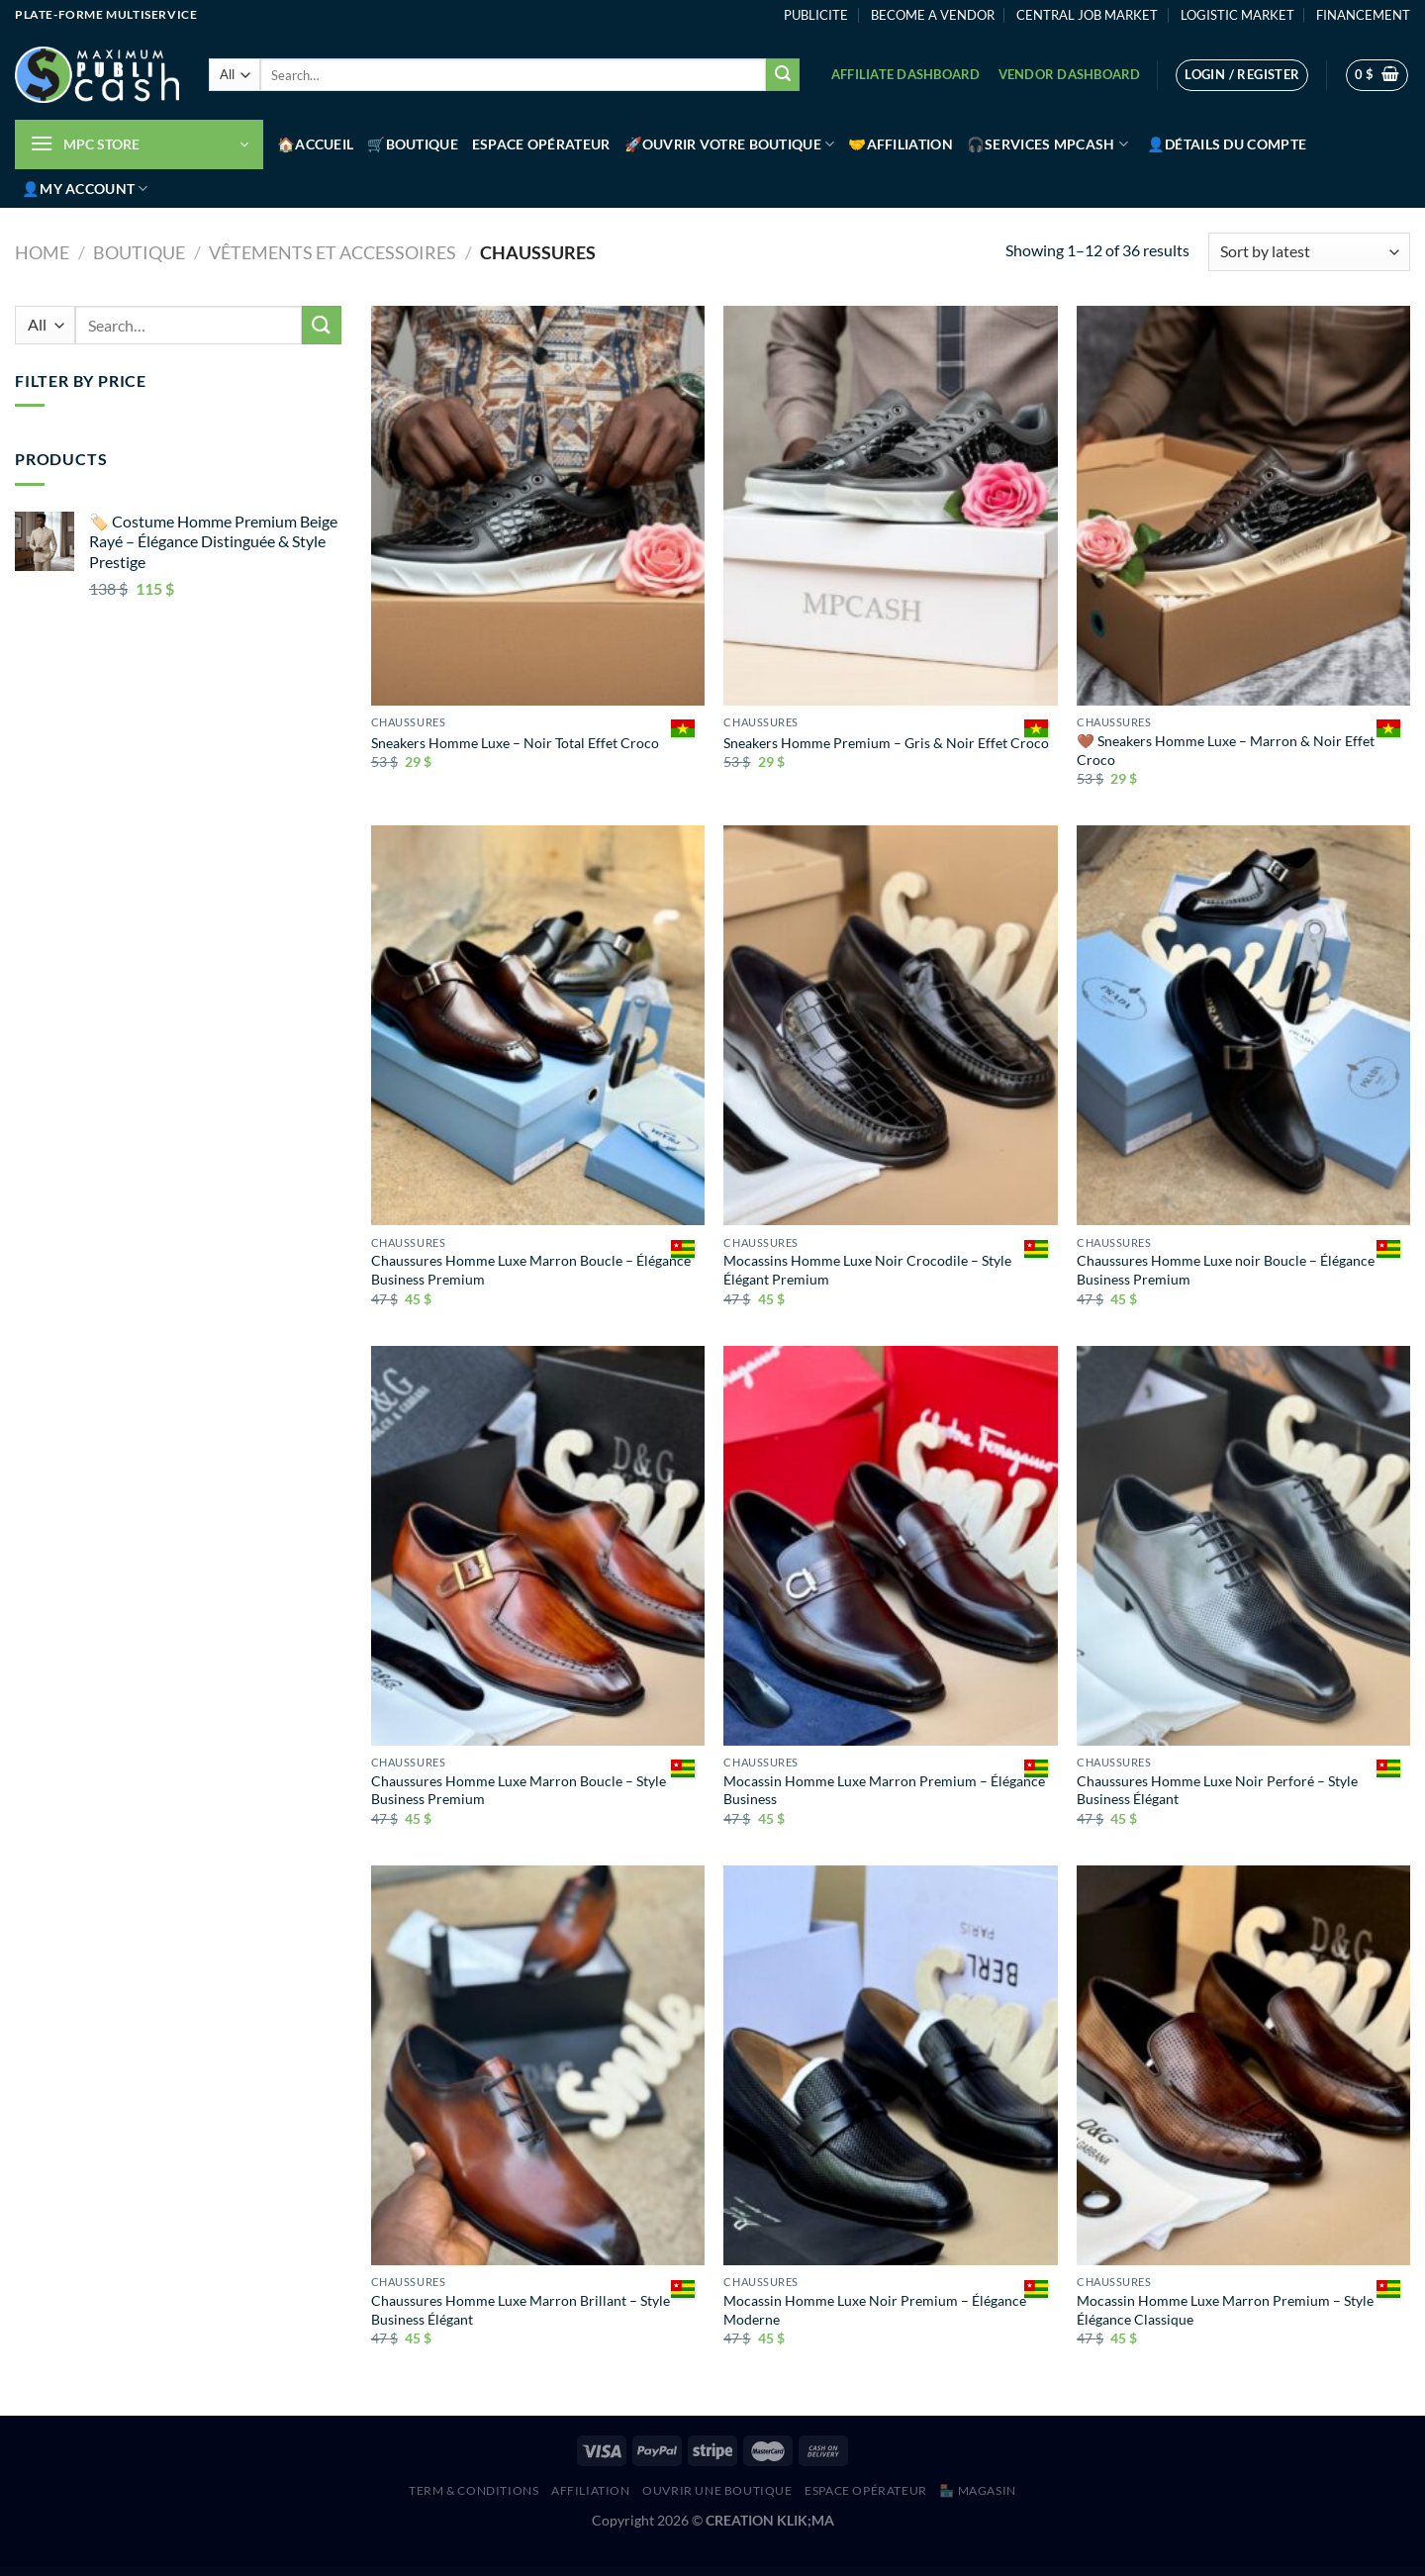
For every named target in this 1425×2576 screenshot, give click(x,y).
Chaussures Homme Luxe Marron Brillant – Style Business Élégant (520, 2310)
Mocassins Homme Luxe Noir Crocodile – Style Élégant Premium (867, 1270)
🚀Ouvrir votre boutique (729, 144)
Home (42, 252)
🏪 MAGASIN (977, 2490)
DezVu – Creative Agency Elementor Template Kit (737, 2571)
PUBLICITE (816, 15)
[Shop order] (1309, 252)
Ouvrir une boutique (717, 2490)
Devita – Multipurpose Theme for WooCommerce (706, 2571)
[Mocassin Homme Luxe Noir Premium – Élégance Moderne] (890, 2065)
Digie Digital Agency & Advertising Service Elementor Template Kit (858, 2571)
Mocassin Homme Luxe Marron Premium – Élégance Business (884, 1790)
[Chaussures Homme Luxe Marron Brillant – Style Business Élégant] (538, 2065)
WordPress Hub (554, 2571)
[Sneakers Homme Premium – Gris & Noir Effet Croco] (890, 506)
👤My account (85, 188)
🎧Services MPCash (1047, 144)
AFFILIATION (590, 2490)
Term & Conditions (473, 2490)
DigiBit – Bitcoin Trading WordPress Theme (826, 2571)
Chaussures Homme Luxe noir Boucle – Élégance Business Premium (1226, 1270)
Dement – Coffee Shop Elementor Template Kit (575, 2571)
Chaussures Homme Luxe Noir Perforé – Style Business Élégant (1217, 1790)
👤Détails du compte (1226, 144)
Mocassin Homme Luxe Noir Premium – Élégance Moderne (874, 2310)
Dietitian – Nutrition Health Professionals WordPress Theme (797, 2571)
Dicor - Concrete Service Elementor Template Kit (767, 2571)
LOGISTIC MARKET (1237, 15)
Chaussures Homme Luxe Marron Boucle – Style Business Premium (518, 1790)
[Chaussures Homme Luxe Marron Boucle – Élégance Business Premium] (538, 1025)
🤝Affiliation (900, 144)
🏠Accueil (315, 144)
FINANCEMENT (1363, 15)
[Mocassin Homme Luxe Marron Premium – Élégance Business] (890, 1546)
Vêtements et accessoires (332, 252)
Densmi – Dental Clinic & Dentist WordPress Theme (605, 2571)
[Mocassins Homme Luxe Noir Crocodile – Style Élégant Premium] (890, 1025)
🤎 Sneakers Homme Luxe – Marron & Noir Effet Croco (1226, 750)
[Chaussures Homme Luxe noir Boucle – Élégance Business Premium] (1243, 1025)
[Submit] (783, 75)
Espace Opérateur (541, 144)
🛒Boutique (412, 144)
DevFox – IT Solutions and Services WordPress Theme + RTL (638, 2571)
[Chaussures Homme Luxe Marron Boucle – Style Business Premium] (538, 1546)
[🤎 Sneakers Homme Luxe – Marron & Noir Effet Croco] (1243, 506)
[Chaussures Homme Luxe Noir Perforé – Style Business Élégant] (1243, 1546)
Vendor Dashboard (1069, 74)
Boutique (139, 252)
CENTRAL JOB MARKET (1087, 15)
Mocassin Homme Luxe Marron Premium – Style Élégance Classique (1225, 2310)
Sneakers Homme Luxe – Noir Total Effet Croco (515, 742)
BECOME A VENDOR (933, 15)
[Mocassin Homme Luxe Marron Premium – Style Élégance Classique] (1243, 2065)
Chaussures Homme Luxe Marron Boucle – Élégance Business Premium (531, 1270)
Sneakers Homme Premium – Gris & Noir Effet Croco (886, 742)
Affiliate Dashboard (906, 74)
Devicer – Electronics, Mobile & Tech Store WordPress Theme (674, 2571)
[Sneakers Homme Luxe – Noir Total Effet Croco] (538, 506)
